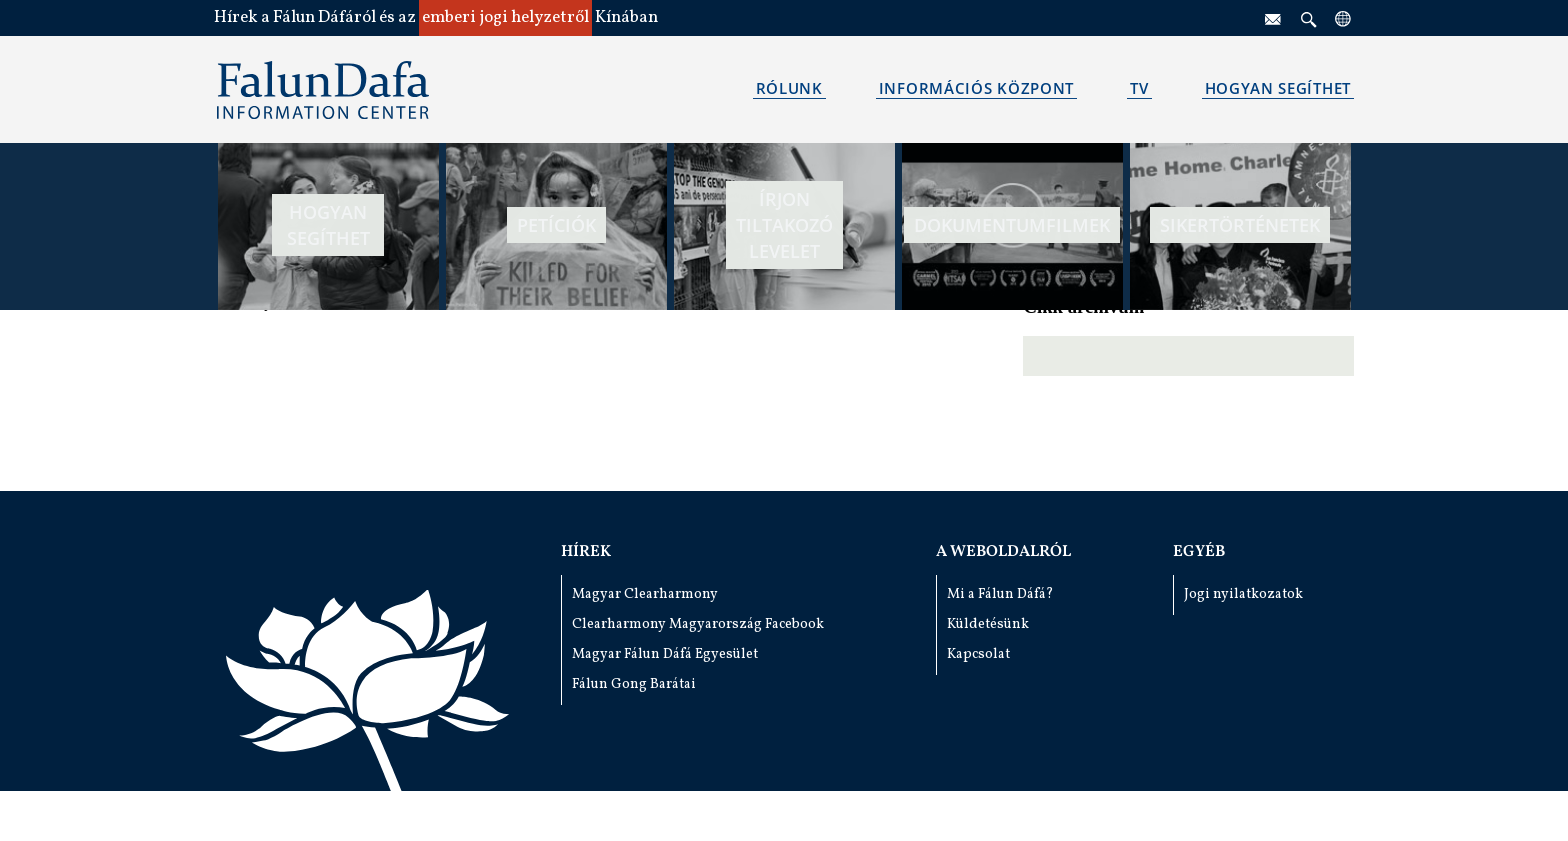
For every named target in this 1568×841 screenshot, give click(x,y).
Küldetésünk (988, 624)
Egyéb (1199, 552)
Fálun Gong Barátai (634, 684)
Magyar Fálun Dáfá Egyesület (665, 654)
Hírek (586, 552)
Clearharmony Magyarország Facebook (698, 624)
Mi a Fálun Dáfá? (1000, 594)
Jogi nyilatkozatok (1243, 594)
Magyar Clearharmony (645, 594)
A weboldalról (1003, 552)
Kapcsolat (978, 654)
